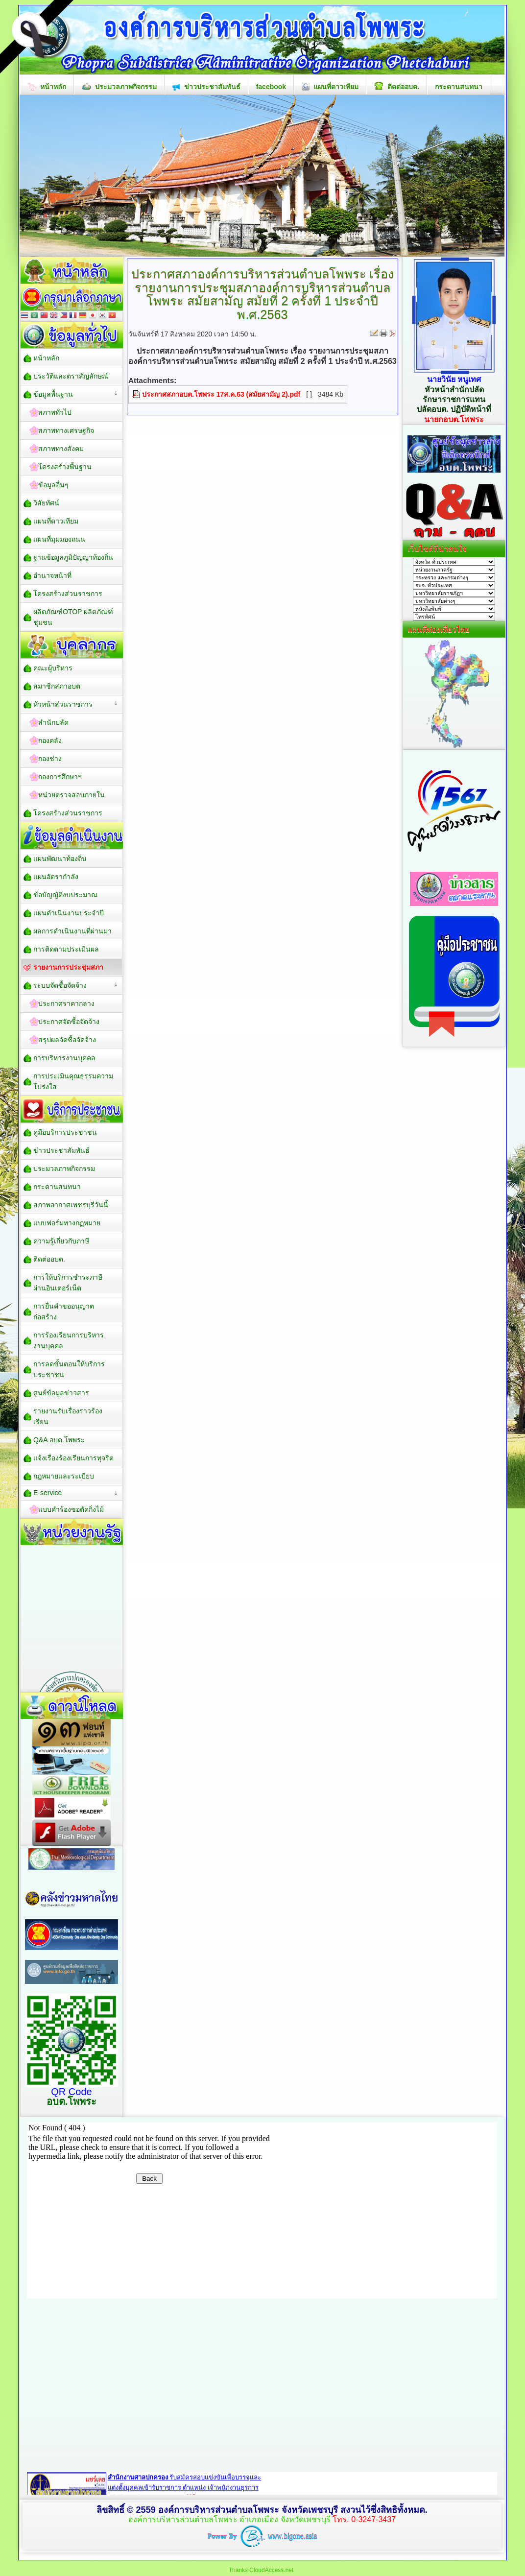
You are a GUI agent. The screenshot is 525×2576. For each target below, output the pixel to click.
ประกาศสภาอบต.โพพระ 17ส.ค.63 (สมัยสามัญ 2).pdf (221, 394)
